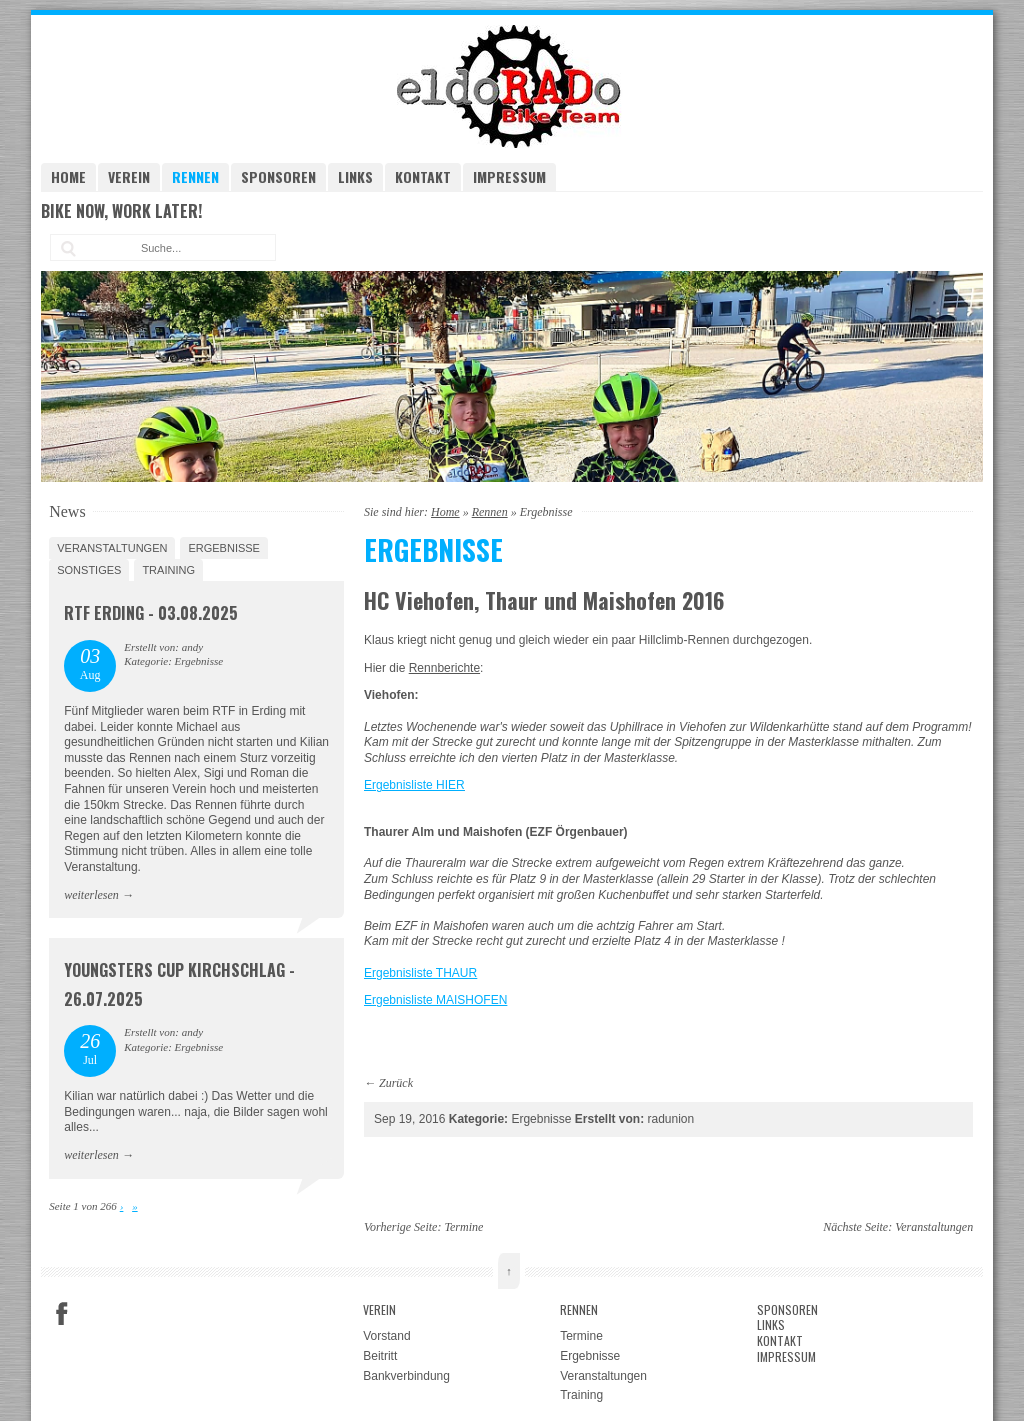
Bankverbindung (406, 1376)
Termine (463, 1227)
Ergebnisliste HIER (414, 785)
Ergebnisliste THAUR (420, 973)
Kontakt (423, 176)
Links (355, 176)
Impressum (509, 176)
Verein (129, 176)
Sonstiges (89, 570)
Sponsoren (278, 176)
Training (168, 570)
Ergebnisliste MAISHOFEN (435, 1000)
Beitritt (380, 1356)
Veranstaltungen (112, 548)
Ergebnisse (224, 548)
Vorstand (386, 1336)
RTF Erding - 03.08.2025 (151, 613)
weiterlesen (91, 895)
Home (68, 176)
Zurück (396, 1083)
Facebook (62, 1314)
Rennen (195, 176)
